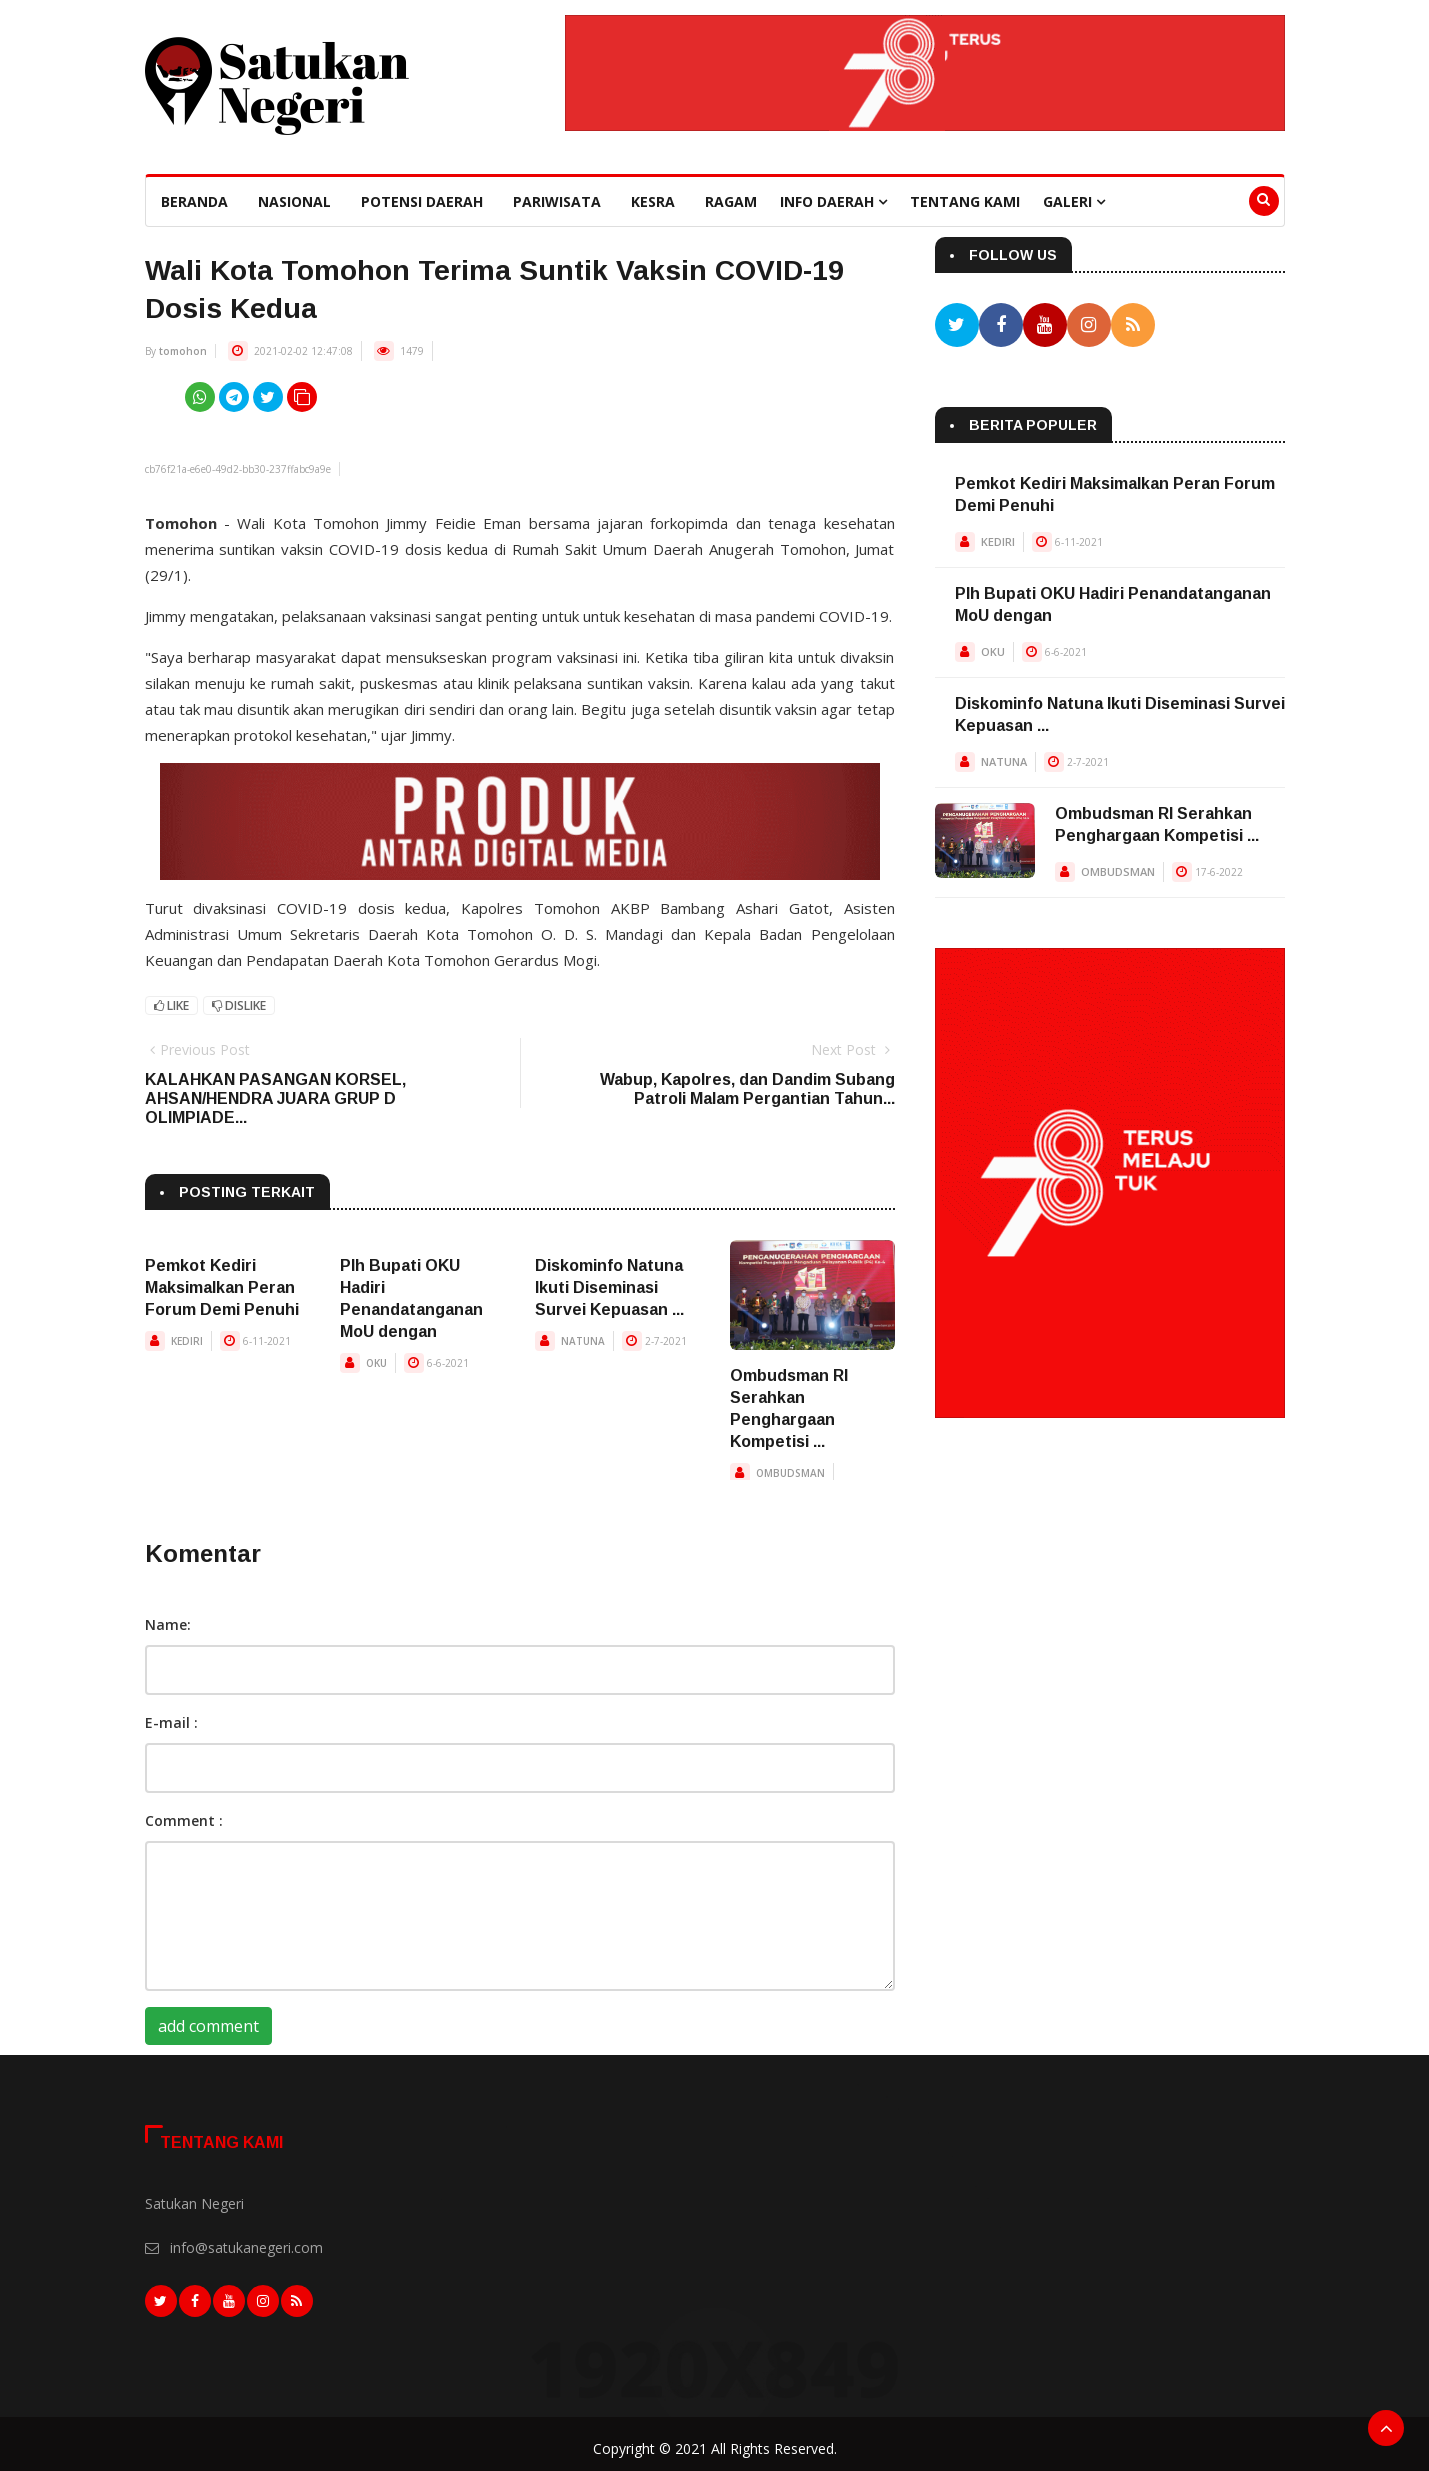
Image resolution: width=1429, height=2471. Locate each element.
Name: (168, 1624)
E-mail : (171, 1722)
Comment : (184, 1820)
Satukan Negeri (194, 2203)
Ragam (731, 201)
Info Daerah (833, 201)
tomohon (183, 351)
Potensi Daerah (422, 201)
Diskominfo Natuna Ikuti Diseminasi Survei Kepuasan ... (609, 1287)
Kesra (653, 201)
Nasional (294, 201)
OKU (376, 1363)
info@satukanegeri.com (246, 2247)
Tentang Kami (965, 201)
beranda (194, 201)
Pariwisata (557, 201)
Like (171, 1005)
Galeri (1074, 201)
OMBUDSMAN (790, 1473)
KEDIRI (187, 1341)
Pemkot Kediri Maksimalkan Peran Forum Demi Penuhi (222, 1287)
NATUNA (583, 1341)
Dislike (239, 1005)
